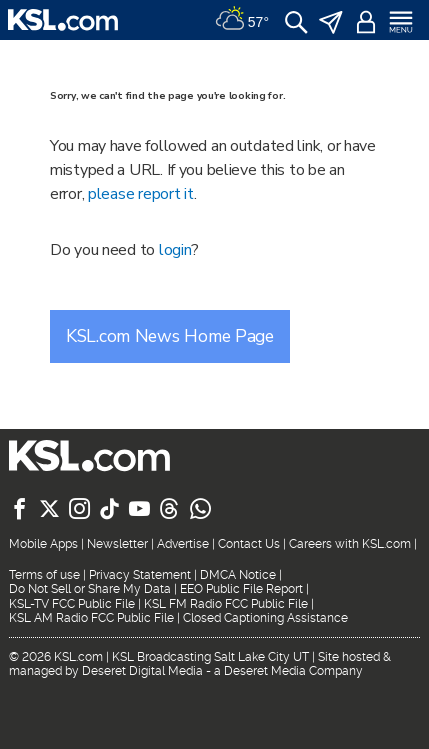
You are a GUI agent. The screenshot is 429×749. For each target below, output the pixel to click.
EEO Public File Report (241, 589)
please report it (141, 194)
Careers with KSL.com (350, 544)
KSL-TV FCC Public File (72, 604)
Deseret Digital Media (142, 671)
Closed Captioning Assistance (265, 618)
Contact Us (249, 544)
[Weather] (242, 20)
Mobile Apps (43, 544)
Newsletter (117, 544)
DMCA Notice (238, 575)
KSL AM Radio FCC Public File (91, 618)
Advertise (183, 544)
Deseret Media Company (293, 671)
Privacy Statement (140, 575)
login (175, 250)
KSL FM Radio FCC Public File (226, 604)
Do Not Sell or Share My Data (90, 589)
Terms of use (44, 575)
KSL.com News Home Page (170, 336)
